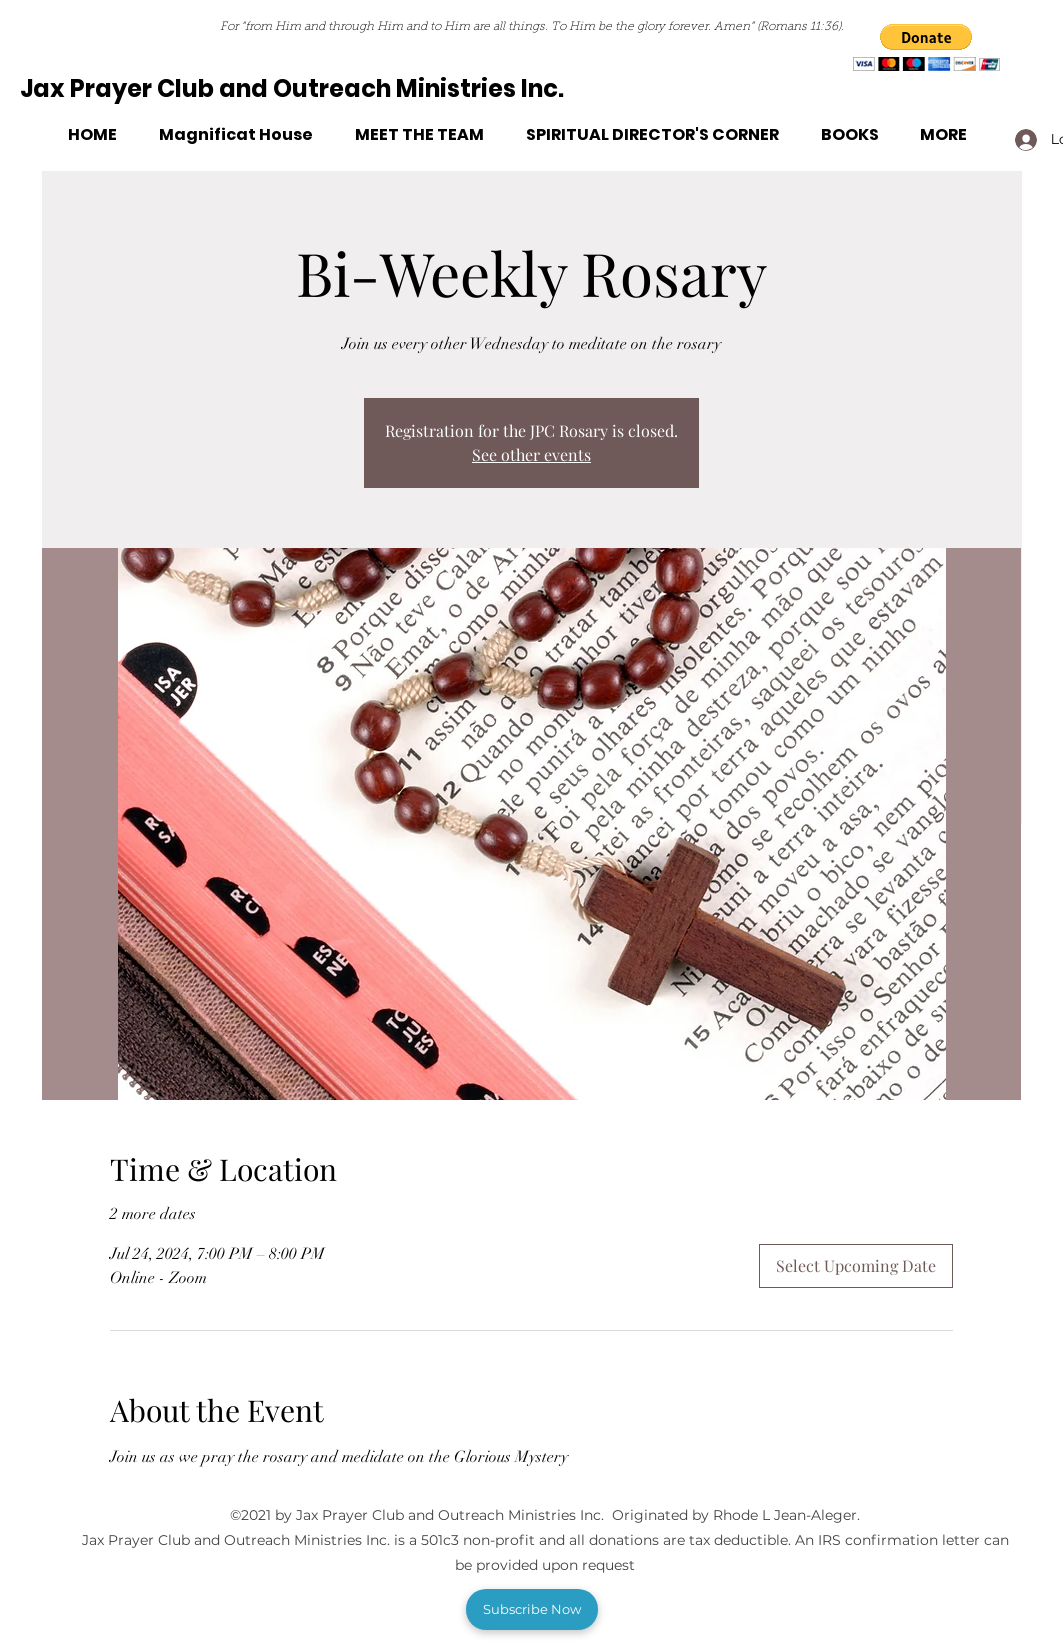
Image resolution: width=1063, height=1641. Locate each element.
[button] (926, 47)
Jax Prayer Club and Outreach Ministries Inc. (292, 88)
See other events (531, 454)
